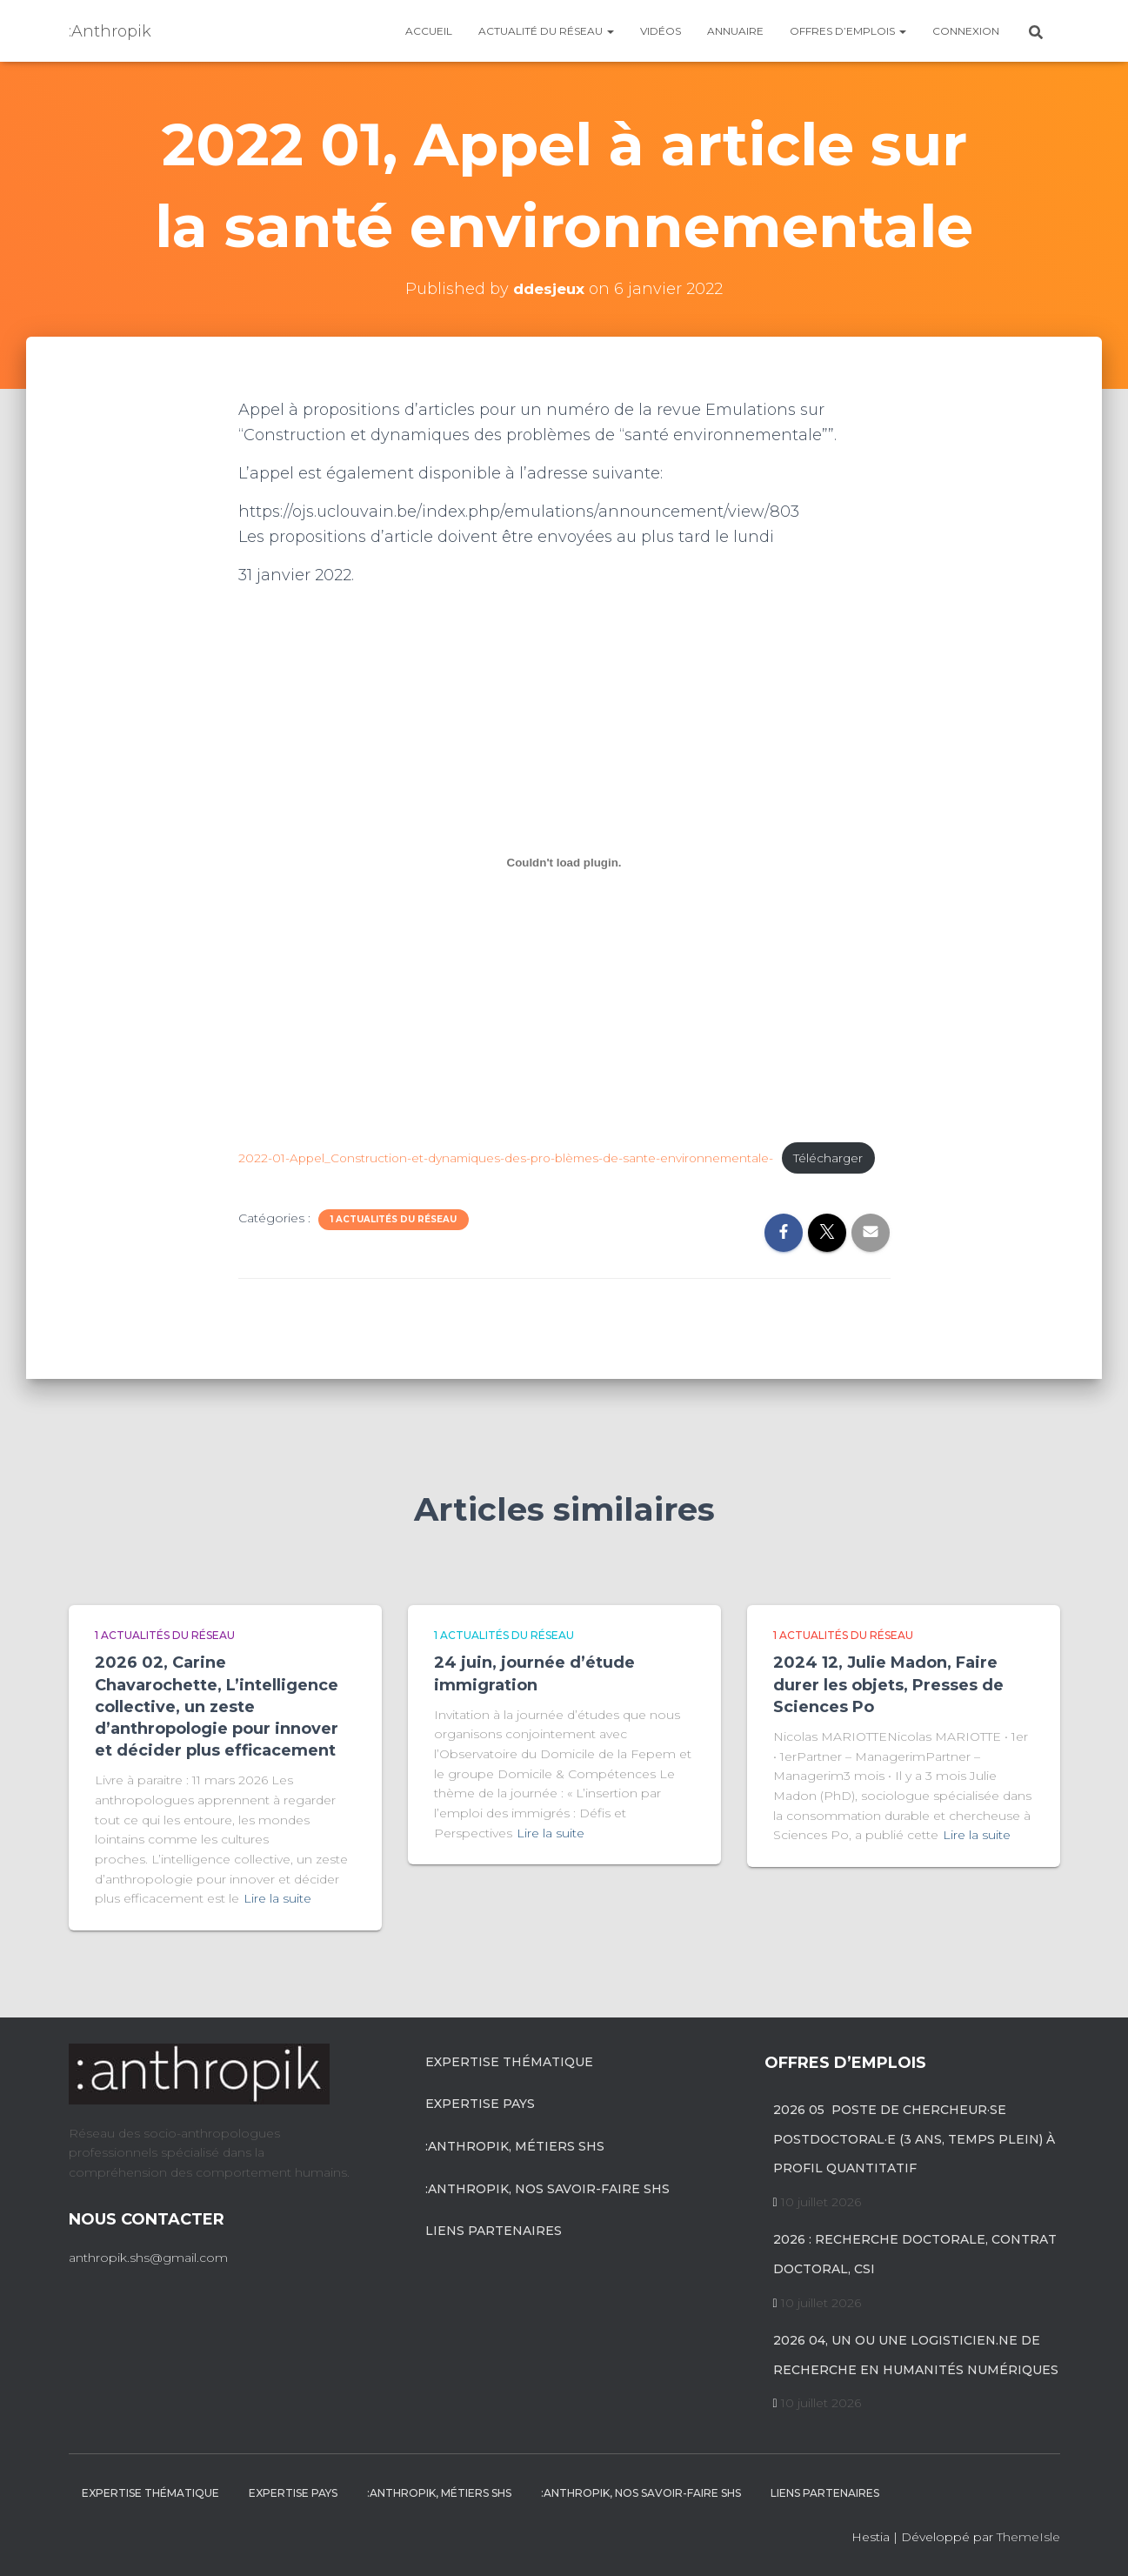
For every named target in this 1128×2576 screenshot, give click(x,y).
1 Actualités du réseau (393, 1242)
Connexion (965, 30)
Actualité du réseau (546, 30)
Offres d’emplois (848, 30)
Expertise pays (480, 2104)
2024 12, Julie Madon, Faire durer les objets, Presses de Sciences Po (888, 1685)
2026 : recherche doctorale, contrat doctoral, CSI (915, 2255)
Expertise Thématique (509, 2062)
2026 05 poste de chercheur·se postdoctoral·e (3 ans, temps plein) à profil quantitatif (914, 2139)
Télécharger (296, 1179)
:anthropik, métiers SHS (514, 2146)
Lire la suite (277, 1899)
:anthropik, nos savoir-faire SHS (547, 2189)
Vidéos (660, 30)
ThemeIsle (1028, 2538)
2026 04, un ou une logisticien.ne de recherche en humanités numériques (915, 2356)
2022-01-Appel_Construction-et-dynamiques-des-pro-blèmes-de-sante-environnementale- (517, 1152)
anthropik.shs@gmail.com (148, 2257)
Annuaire (735, 30)
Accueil (428, 30)
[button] (609, 30)
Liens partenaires (493, 2231)
